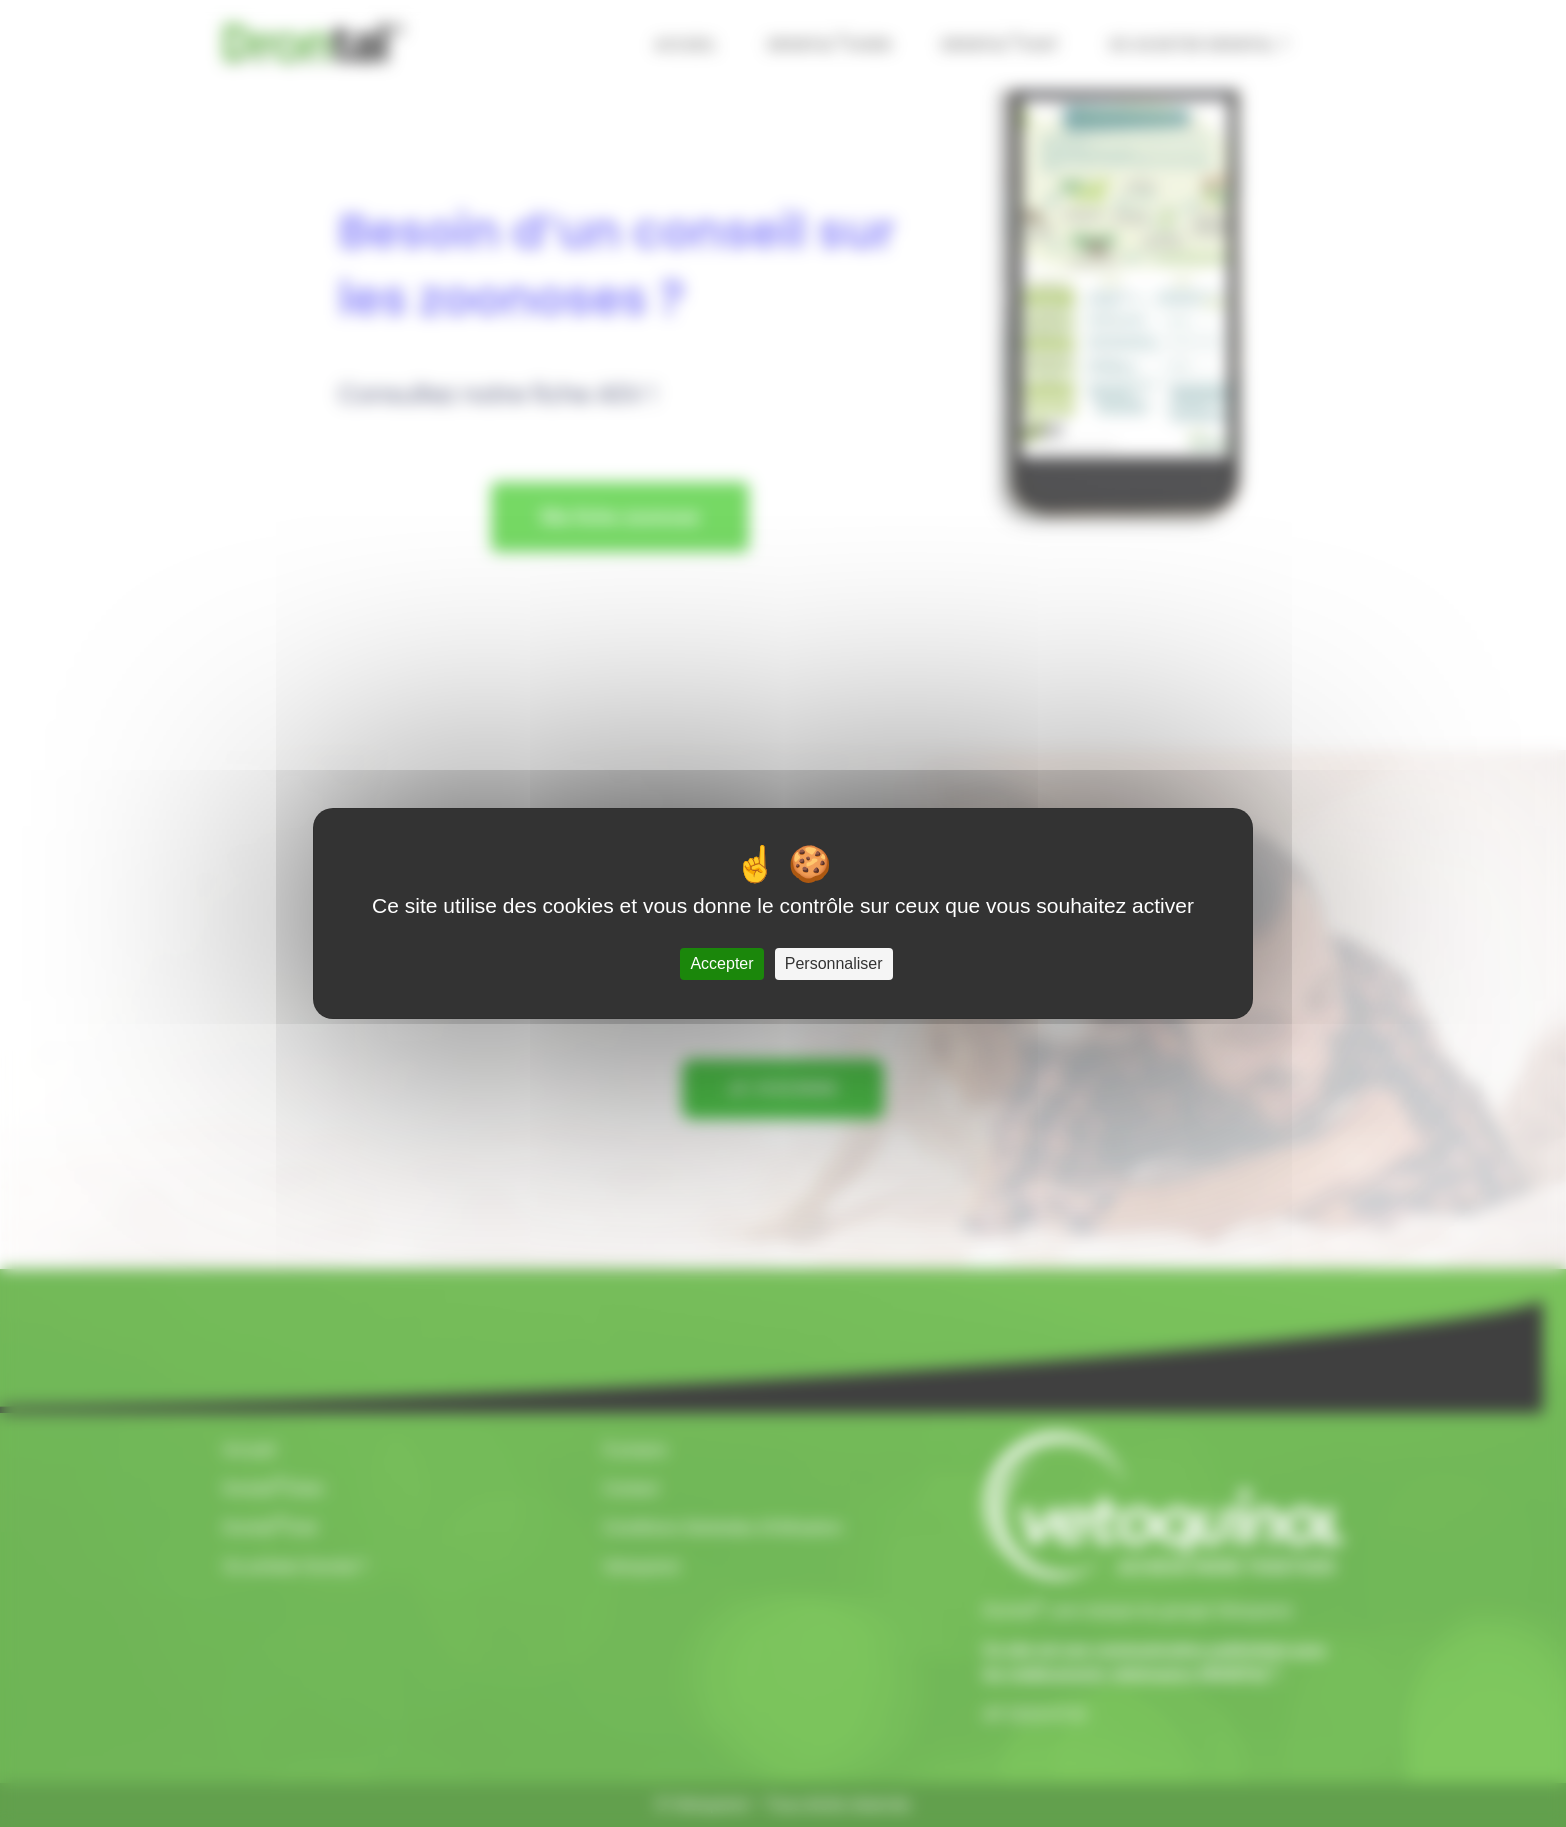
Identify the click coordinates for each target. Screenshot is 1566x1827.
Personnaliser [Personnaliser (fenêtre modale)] (834, 963)
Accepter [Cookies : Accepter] (721, 963)
